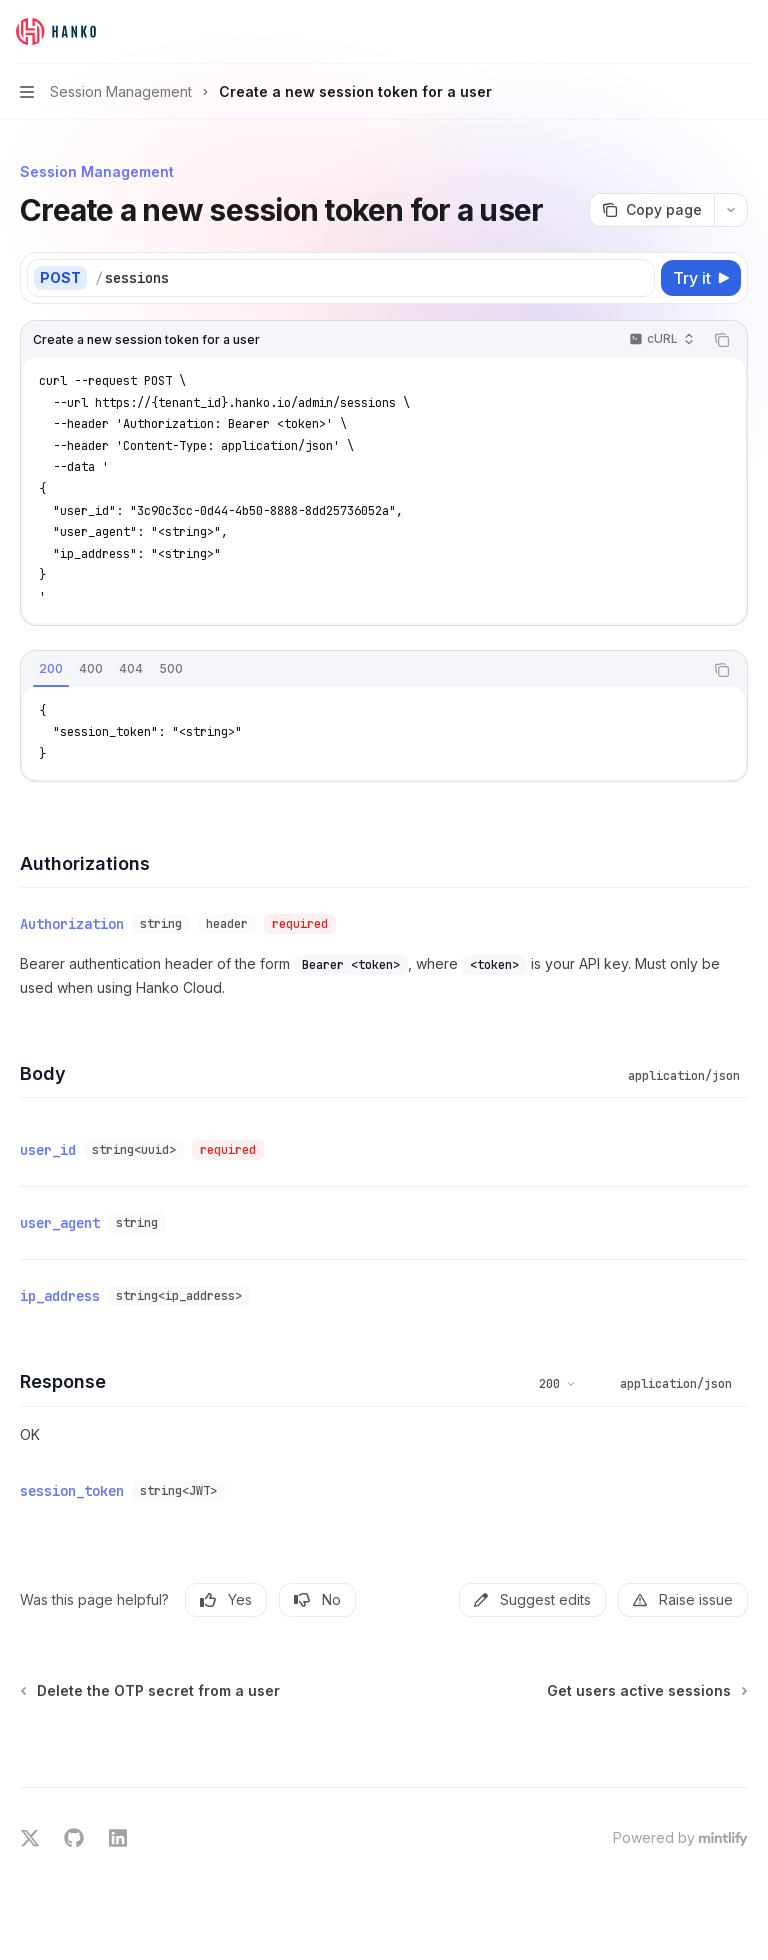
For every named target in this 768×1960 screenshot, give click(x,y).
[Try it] (701, 278)
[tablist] (362, 670)
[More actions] (742, 32)
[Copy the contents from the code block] (722, 340)
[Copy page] (651, 210)
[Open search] (704, 32)
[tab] (51, 669)
